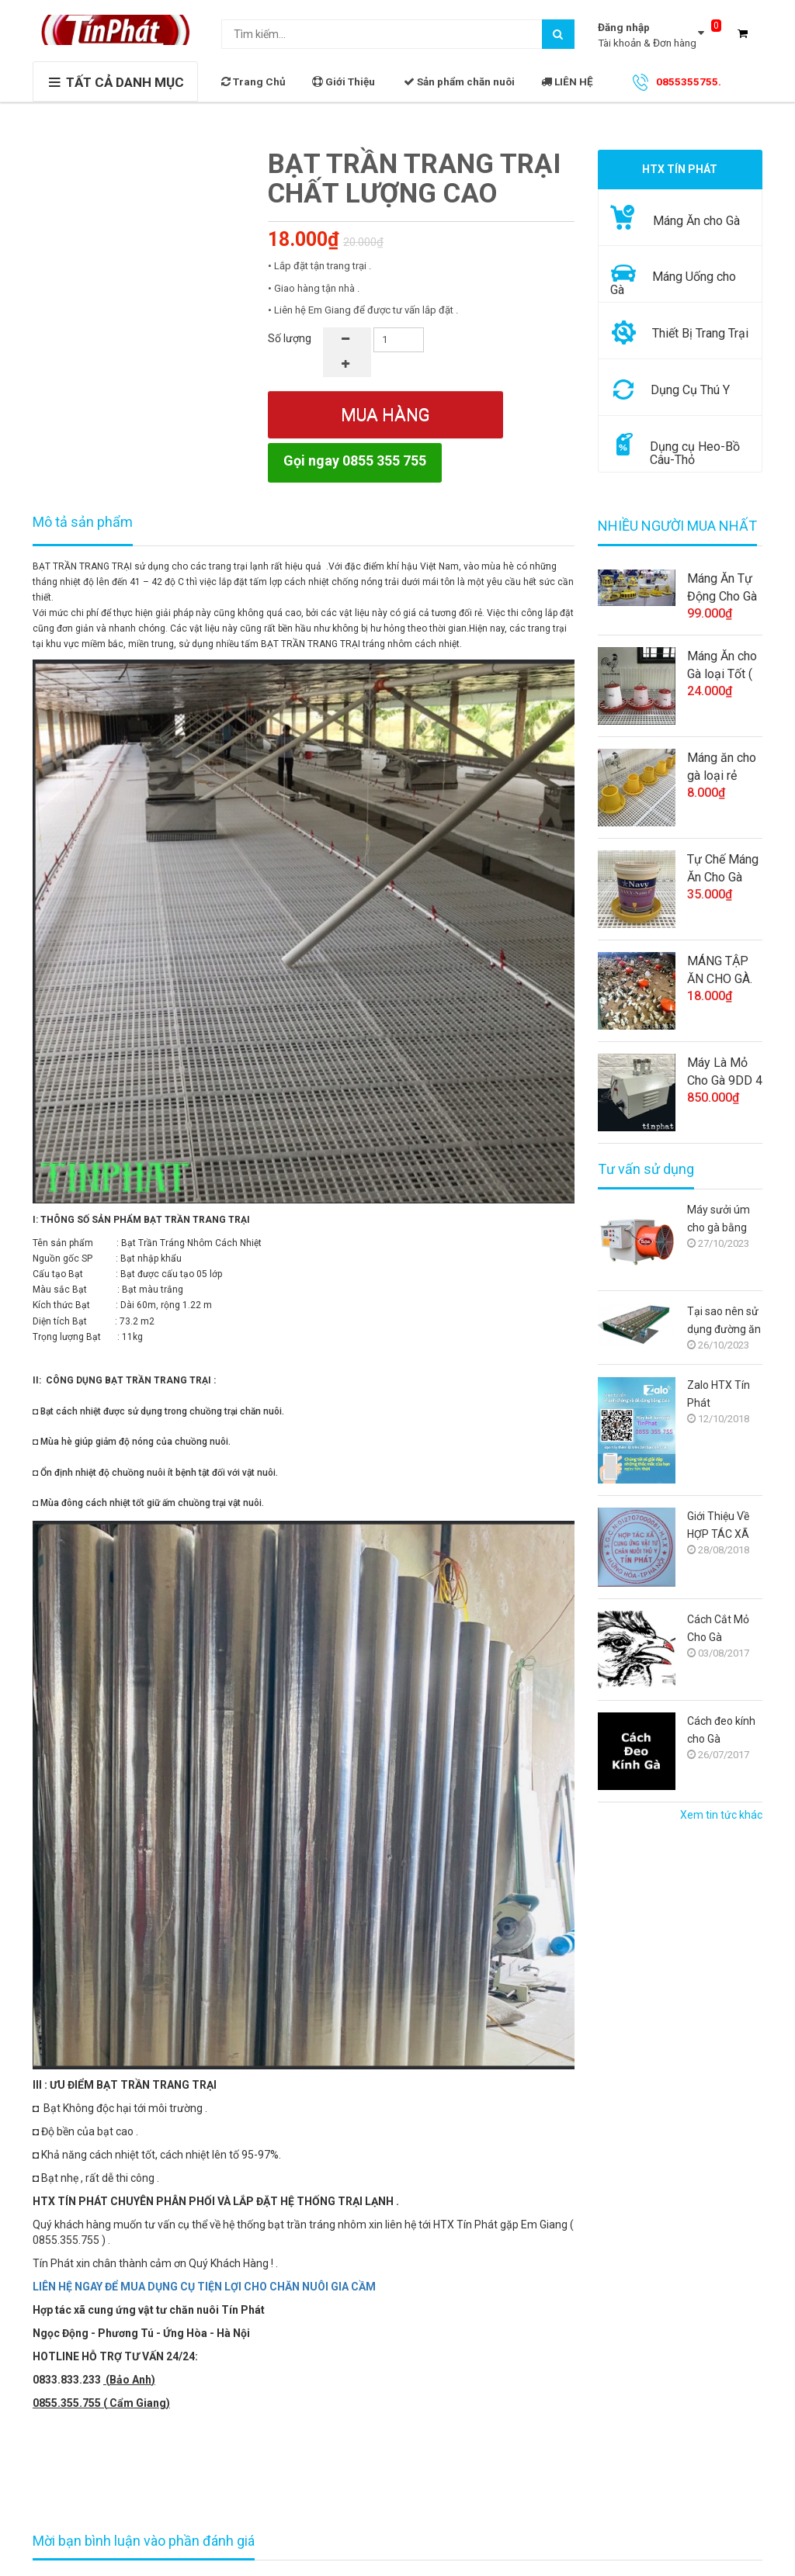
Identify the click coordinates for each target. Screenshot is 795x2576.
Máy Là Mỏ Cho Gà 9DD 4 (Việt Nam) (724, 1072)
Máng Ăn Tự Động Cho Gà (722, 587)
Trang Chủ (253, 81)
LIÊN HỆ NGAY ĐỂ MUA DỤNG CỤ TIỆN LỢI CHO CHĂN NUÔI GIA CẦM (204, 2286)
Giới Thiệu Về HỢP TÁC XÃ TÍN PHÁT (718, 1526)
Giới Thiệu (343, 81)
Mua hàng (385, 414)
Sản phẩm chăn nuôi (459, 81)
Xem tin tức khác (721, 1815)
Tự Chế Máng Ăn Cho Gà (723, 868)
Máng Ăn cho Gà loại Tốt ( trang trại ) (722, 666)
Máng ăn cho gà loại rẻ (721, 766)
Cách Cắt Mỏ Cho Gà (718, 1628)
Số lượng (289, 338)
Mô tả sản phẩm (83, 522)
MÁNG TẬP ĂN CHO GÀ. (719, 970)
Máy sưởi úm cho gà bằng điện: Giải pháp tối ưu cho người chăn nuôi (722, 1220)
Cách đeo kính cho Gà (721, 1730)
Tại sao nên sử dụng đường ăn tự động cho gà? (724, 1321)
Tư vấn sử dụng (646, 1169)
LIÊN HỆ (567, 81)
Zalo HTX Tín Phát (718, 1394)
